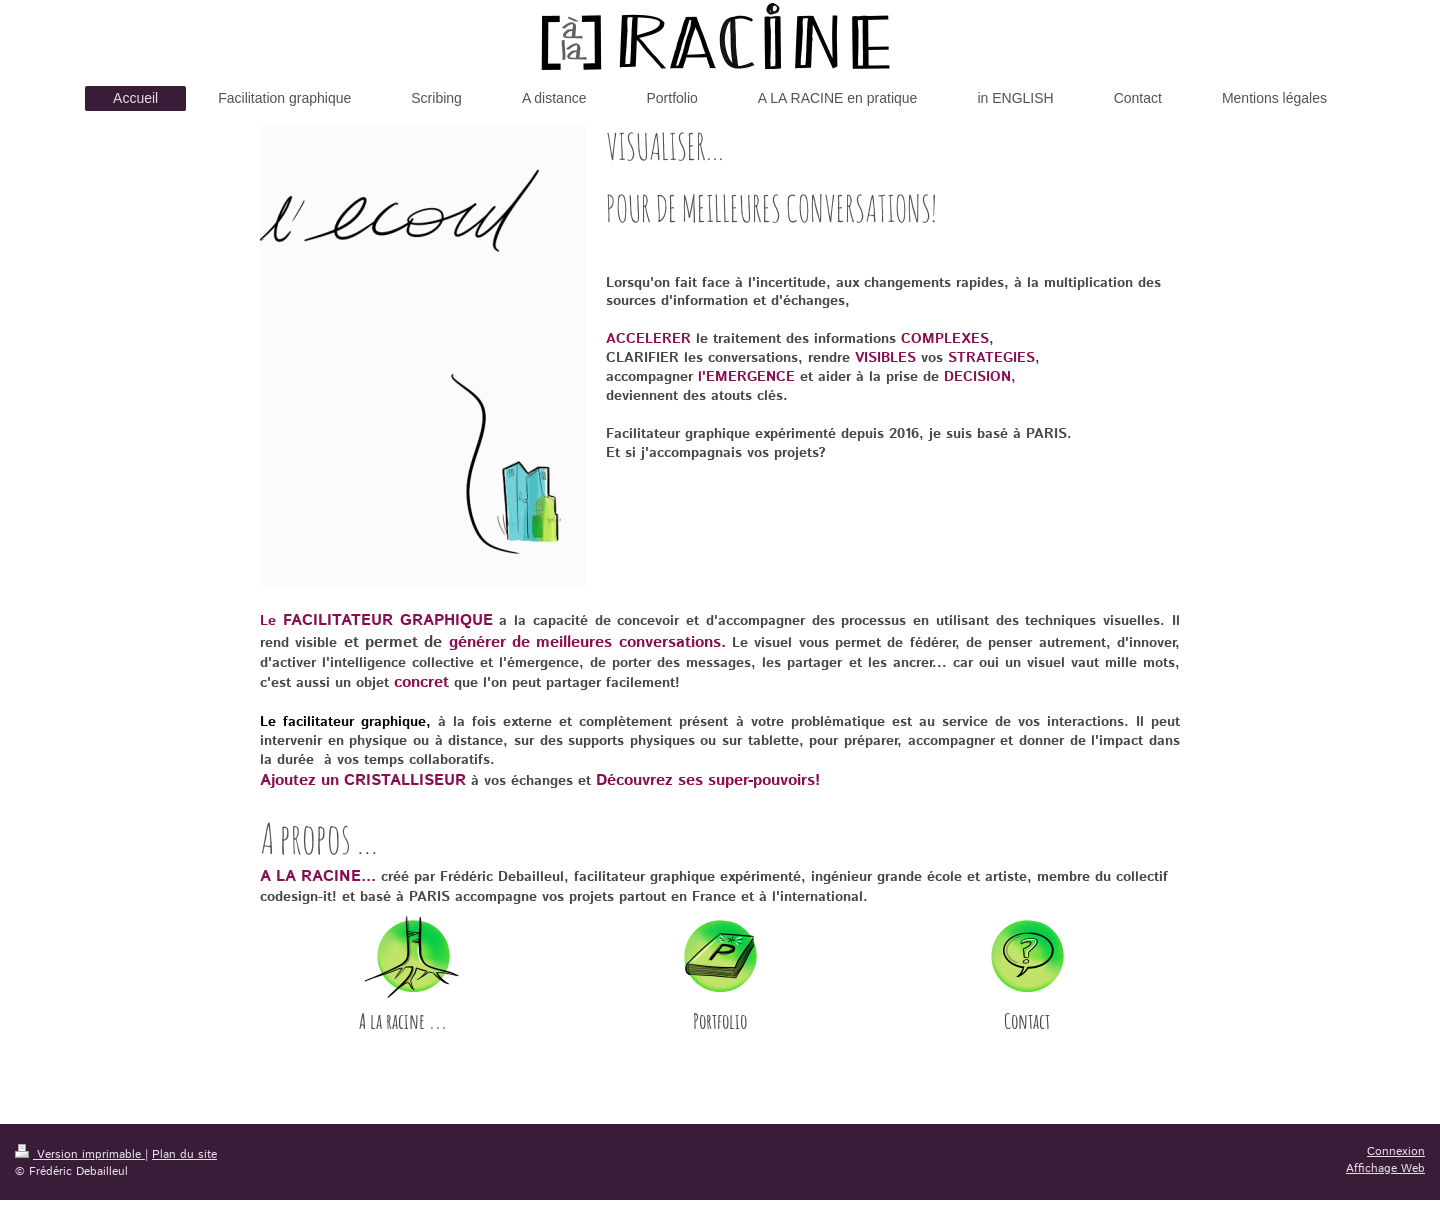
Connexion (1396, 1151)
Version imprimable (80, 1154)
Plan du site (184, 1154)
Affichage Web (1385, 1168)
